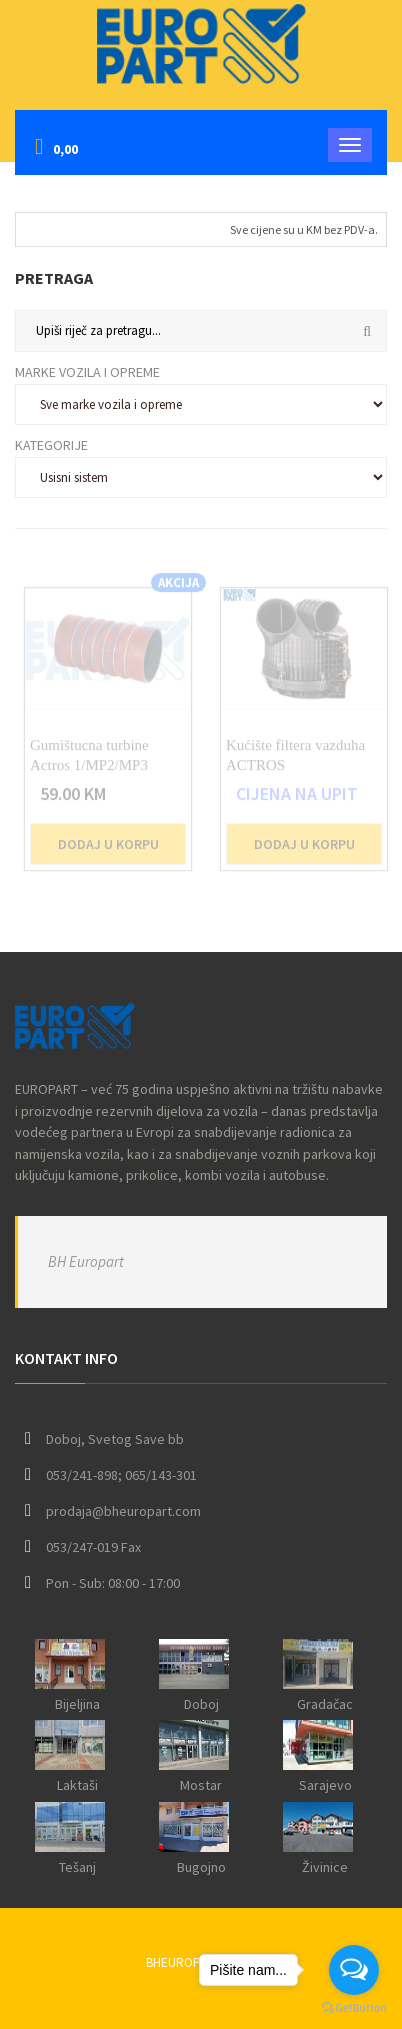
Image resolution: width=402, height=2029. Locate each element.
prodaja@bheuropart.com (123, 1511)
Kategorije (51, 445)
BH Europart (86, 1261)
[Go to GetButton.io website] (354, 2008)
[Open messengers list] (354, 1970)
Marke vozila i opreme (87, 372)
